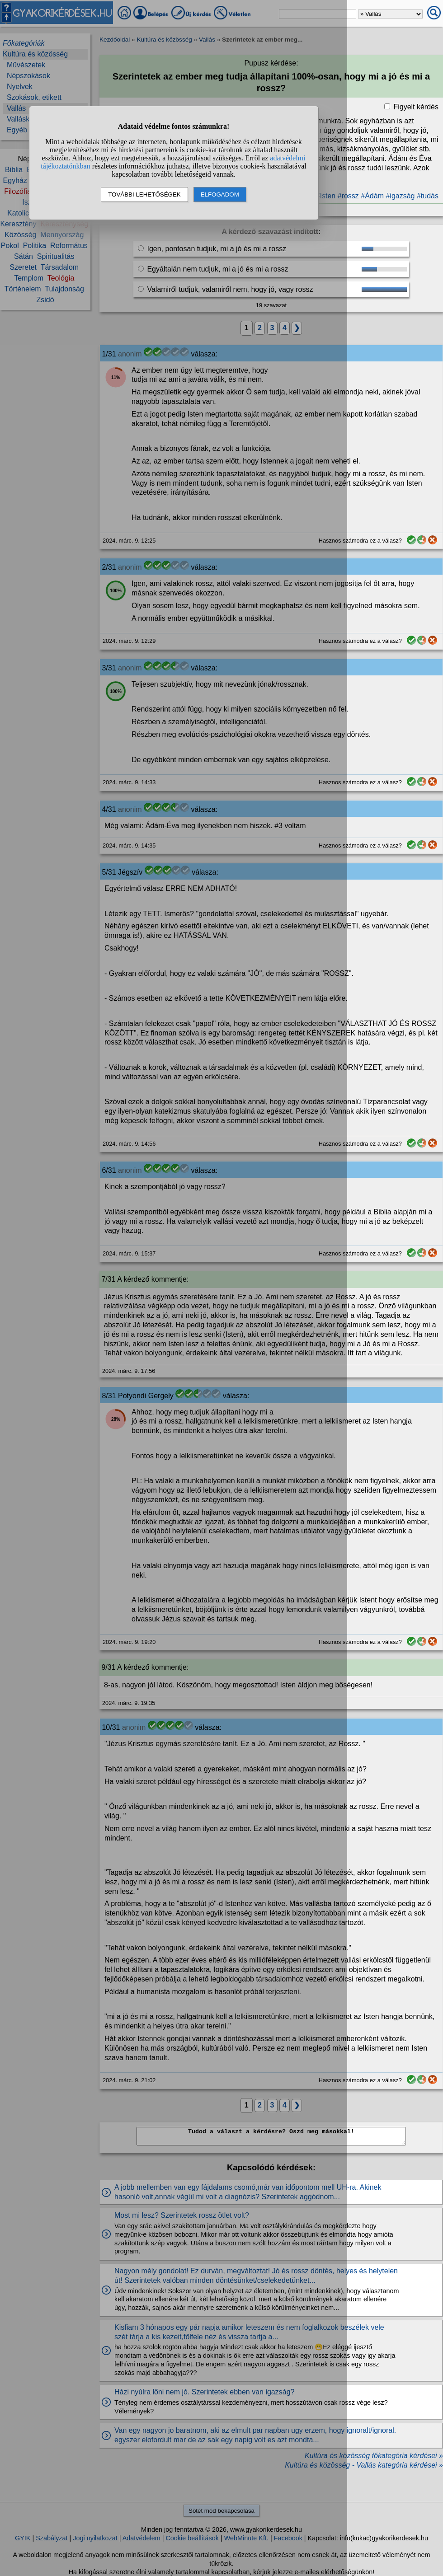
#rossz (348, 196)
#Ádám (372, 196)
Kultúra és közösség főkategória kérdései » (374, 2455)
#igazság (400, 196)
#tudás (427, 196)
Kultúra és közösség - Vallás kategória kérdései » (364, 2465)
